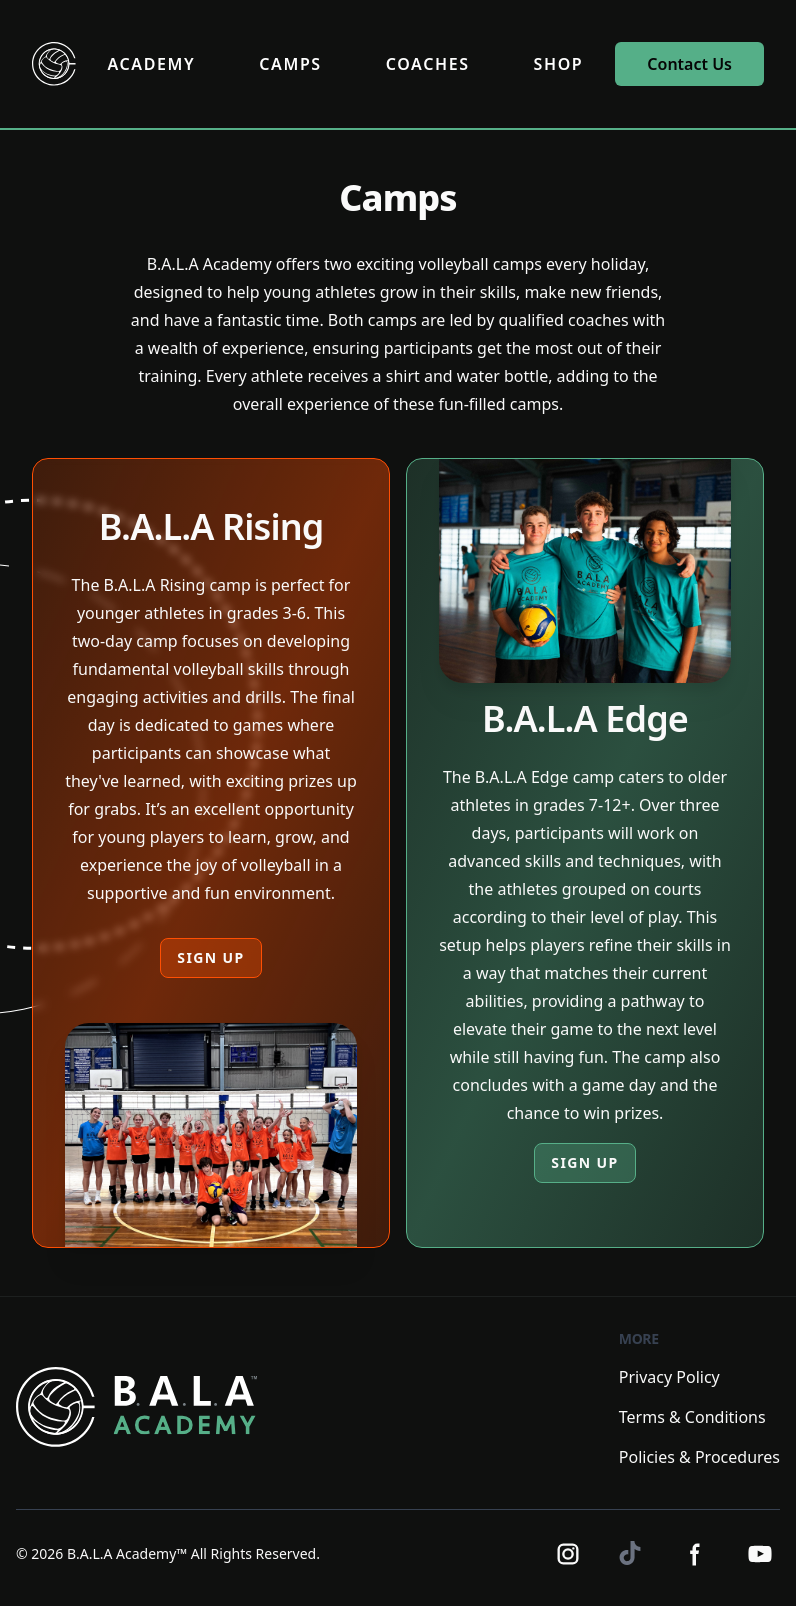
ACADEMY (152, 64)
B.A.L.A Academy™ (127, 1553)
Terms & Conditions (692, 1417)
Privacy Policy (669, 1377)
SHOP (559, 64)
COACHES (428, 64)
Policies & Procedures (699, 1457)
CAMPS (290, 64)
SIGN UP (210, 957)
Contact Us (689, 64)
